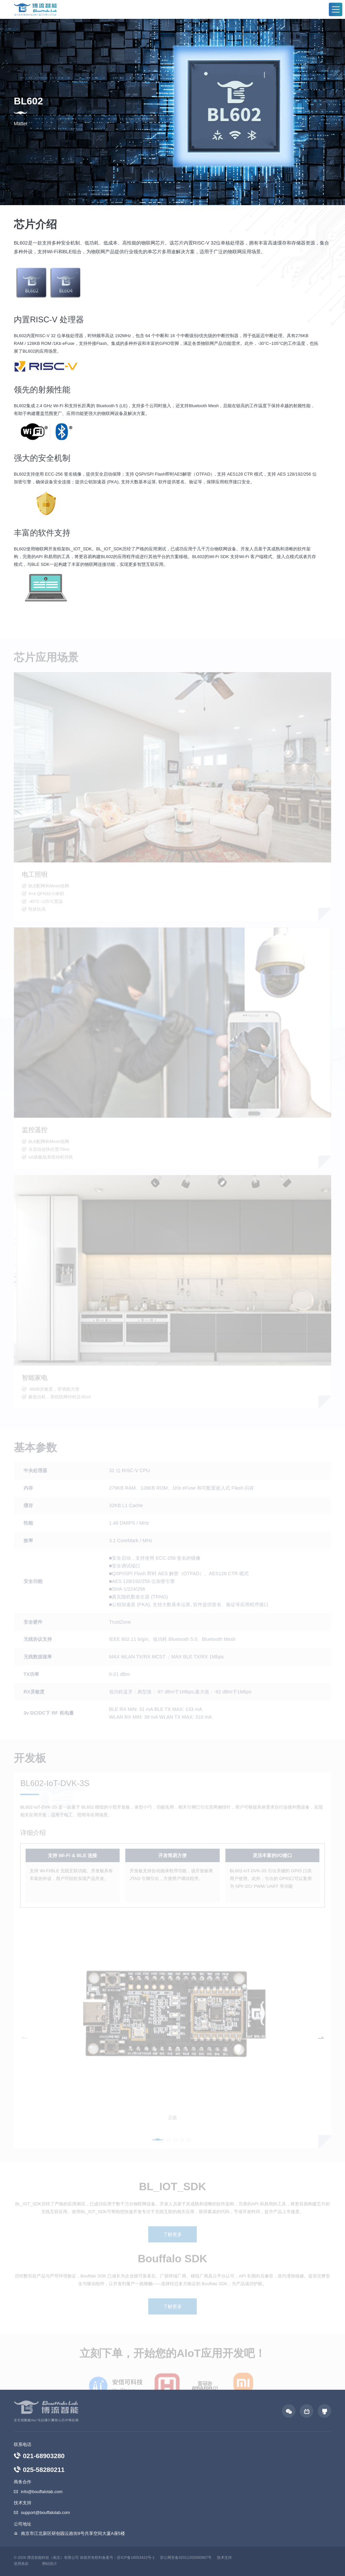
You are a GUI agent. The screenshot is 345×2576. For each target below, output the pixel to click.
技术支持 (224, 2557)
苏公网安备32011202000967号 (186, 2557)
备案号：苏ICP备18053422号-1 (128, 2557)
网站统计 (49, 2564)
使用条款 (21, 2564)
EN (328, 9)
